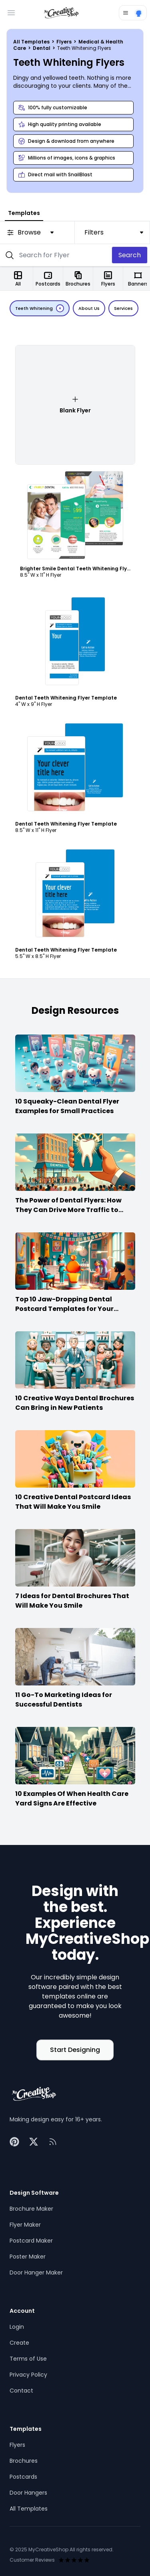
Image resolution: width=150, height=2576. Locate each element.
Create (19, 2343)
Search (129, 255)
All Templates (32, 41)
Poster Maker (28, 2257)
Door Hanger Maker (36, 2272)
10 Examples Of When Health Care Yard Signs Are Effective (71, 1798)
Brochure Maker (31, 2209)
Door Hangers (28, 2493)
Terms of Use (28, 2359)
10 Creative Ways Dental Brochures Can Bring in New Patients (74, 1402)
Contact (21, 2391)
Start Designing (75, 2049)
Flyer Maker (25, 2225)
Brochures (24, 2461)
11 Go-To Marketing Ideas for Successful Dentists (63, 1699)
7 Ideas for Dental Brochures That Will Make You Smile (72, 1600)
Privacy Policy (28, 2375)
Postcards (23, 2477)
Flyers (64, 41)
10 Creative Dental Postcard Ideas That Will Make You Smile (73, 1501)
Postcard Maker (31, 2241)
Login (17, 2327)
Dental (42, 48)
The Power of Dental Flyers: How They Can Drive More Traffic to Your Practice (68, 1210)
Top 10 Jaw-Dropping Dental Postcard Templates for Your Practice (64, 1309)
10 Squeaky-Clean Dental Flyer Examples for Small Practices (67, 1106)
